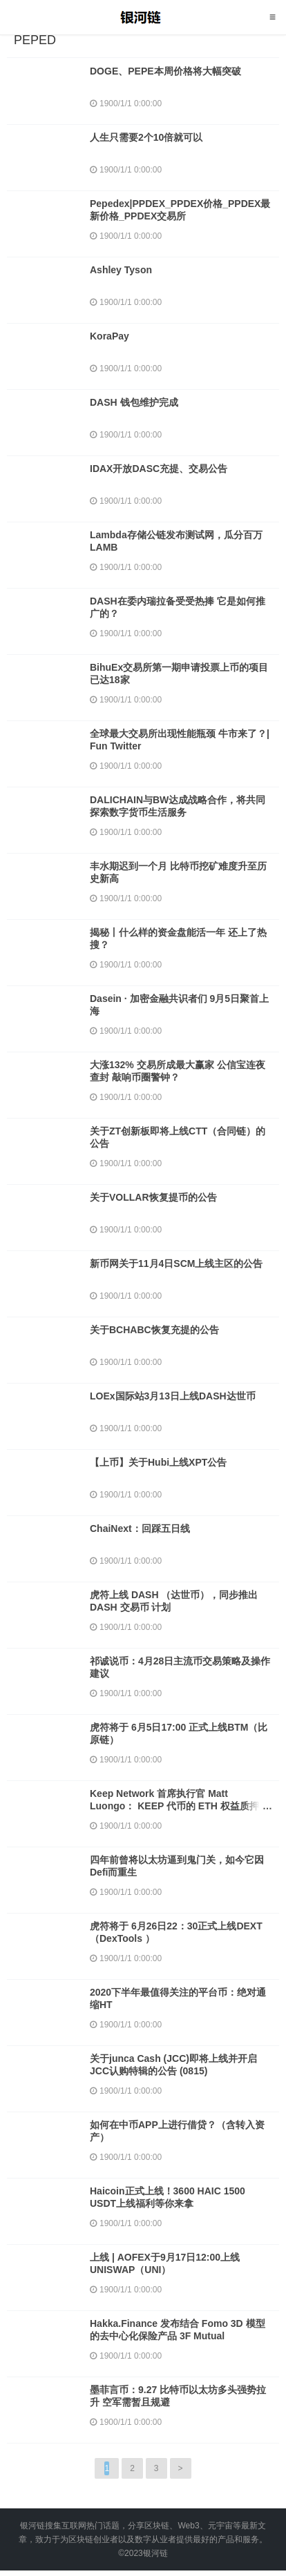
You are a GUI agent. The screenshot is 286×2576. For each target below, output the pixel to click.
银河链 (143, 17)
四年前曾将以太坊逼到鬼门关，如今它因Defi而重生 (177, 1866)
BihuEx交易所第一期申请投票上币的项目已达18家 (179, 673)
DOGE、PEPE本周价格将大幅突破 (165, 71)
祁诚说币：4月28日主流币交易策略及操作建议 (180, 1667)
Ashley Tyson (121, 269)
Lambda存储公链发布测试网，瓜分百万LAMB (176, 541)
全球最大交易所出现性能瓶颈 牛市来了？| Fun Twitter (179, 739)
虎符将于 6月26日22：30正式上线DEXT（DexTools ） (176, 1932)
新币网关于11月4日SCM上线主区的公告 (176, 1263)
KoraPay (109, 336)
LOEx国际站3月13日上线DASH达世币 (173, 1396)
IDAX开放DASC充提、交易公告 (158, 468)
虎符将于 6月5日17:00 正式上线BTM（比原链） (178, 1733)
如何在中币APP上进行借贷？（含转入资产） (177, 2131)
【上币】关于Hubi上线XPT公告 (158, 1462)
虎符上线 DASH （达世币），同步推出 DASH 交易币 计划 (174, 1601)
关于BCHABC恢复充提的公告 (154, 1329)
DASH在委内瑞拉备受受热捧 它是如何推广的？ (177, 607)
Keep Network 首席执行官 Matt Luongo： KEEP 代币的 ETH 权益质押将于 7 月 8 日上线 (179, 1806)
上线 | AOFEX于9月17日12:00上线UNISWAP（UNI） (165, 2263)
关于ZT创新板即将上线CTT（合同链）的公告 (177, 1137)
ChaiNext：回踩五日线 (140, 1528)
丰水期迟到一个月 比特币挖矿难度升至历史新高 (178, 872)
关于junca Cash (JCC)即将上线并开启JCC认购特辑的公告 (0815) (173, 2064)
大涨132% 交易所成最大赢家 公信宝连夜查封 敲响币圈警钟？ (177, 1071)
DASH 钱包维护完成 (134, 402)
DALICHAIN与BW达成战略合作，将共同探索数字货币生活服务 (177, 806)
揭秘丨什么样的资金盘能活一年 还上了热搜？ (178, 938)
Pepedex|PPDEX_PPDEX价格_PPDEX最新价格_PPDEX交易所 (180, 210)
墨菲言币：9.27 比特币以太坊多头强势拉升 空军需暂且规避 (178, 2396)
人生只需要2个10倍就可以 (146, 137)
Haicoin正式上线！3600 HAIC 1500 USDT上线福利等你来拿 (167, 2197)
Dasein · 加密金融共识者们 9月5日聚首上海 (179, 1004)
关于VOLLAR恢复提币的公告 (153, 1197)
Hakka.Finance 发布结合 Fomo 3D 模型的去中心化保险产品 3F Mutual (177, 2329)
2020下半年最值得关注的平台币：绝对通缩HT (178, 1998)
